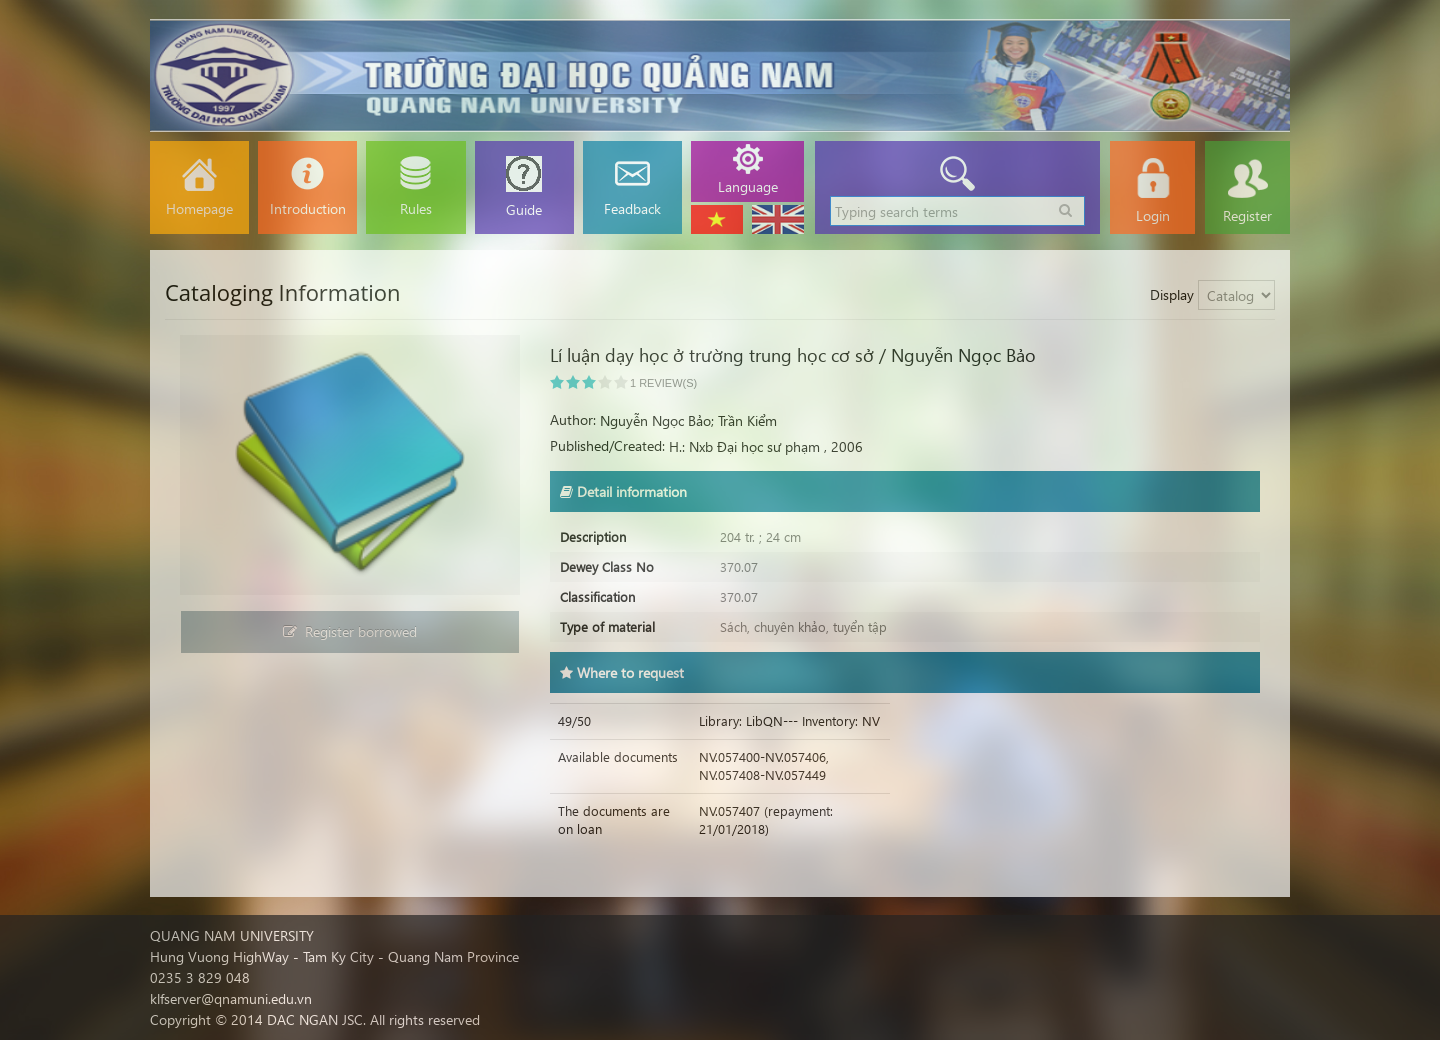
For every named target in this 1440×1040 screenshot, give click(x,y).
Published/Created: (607, 445)
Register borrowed (350, 631)
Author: (573, 419)
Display (1172, 294)
